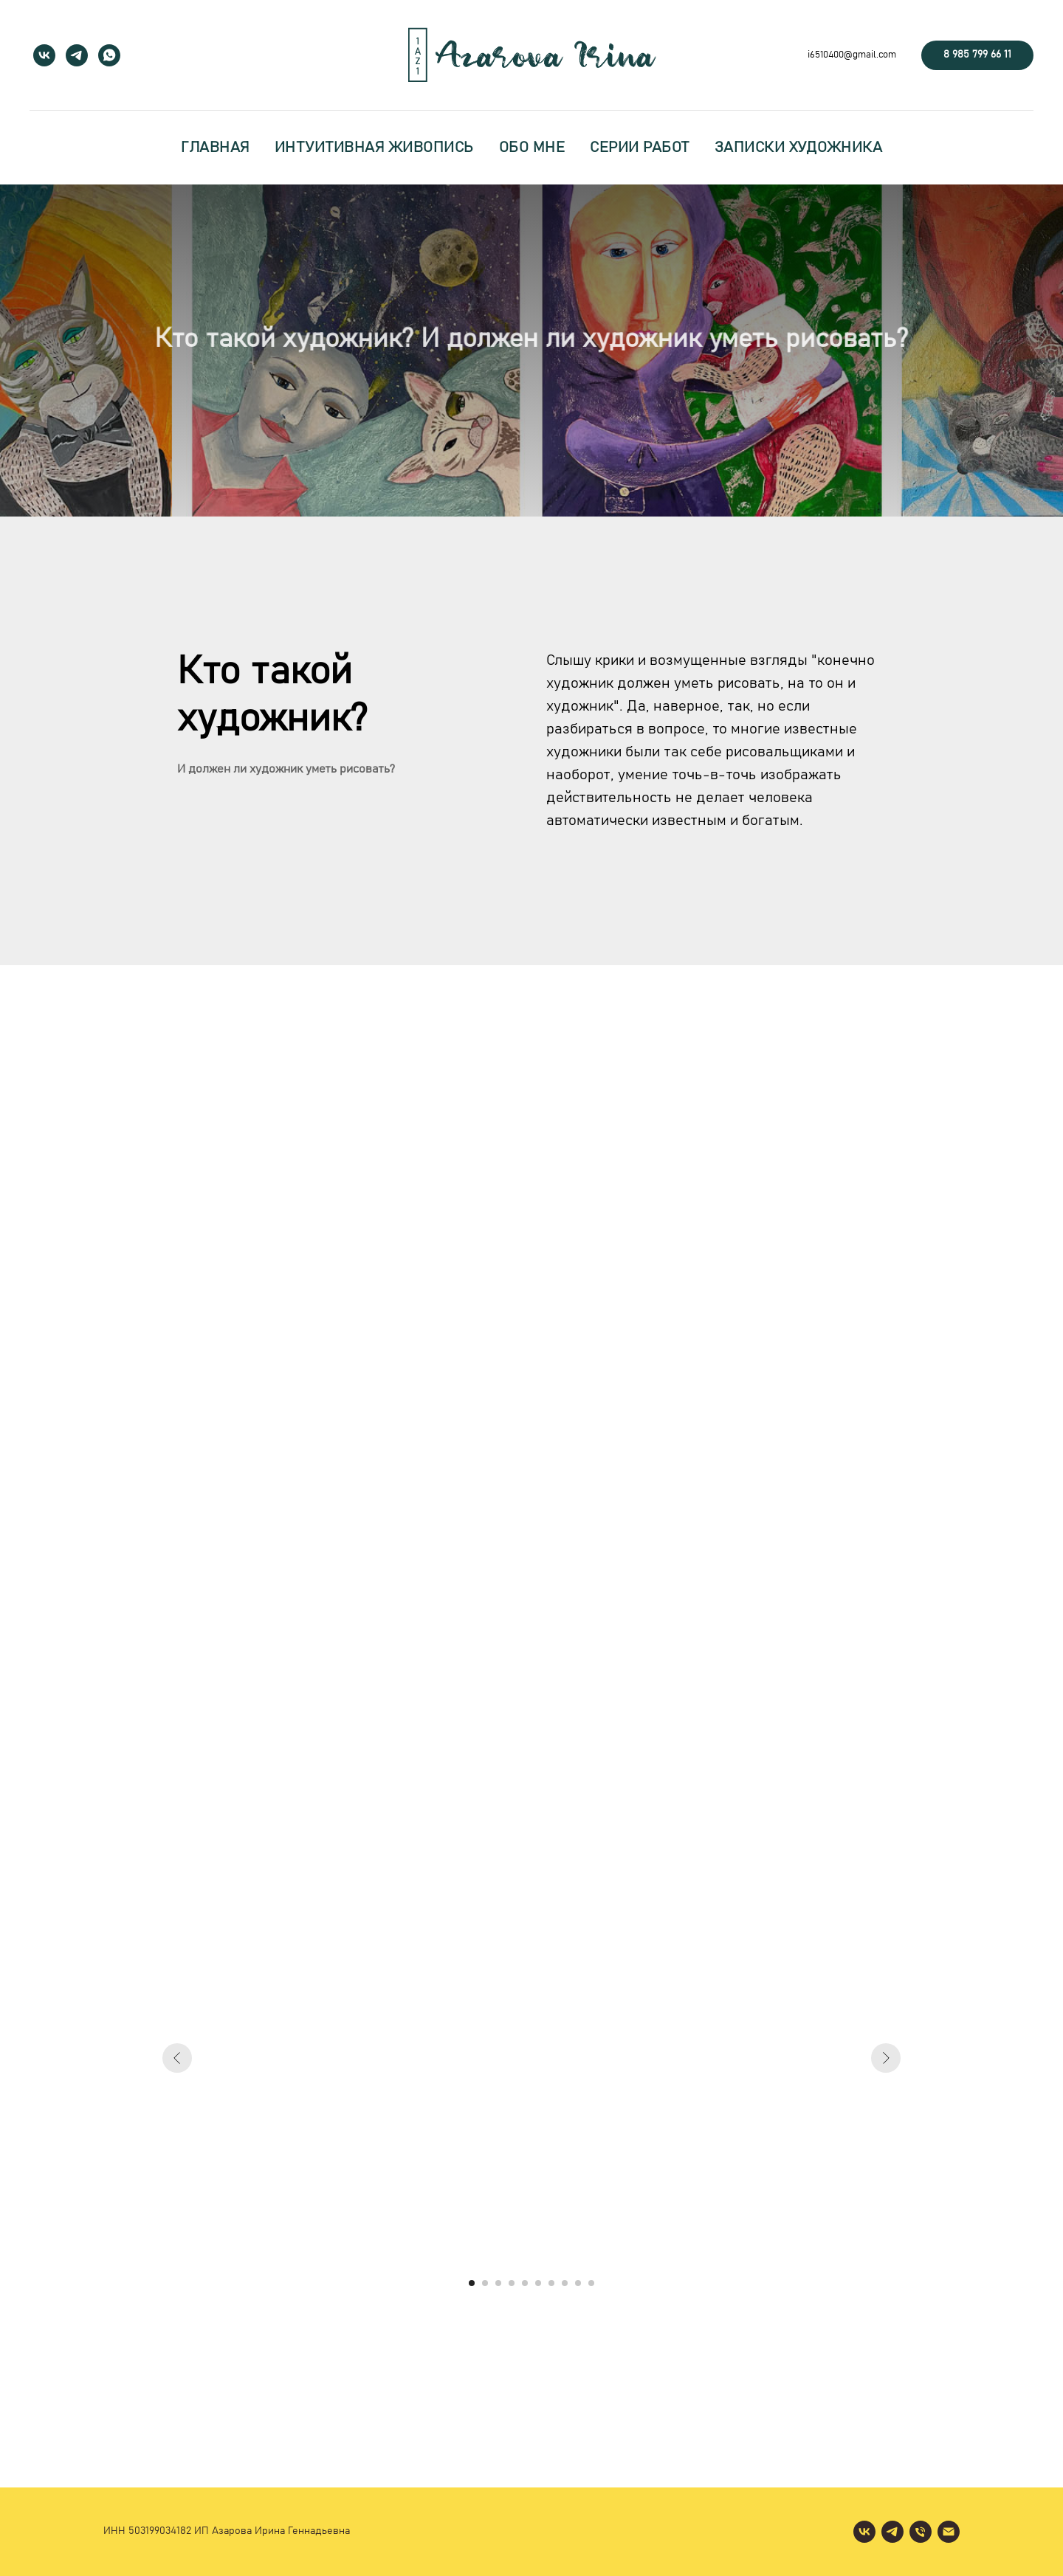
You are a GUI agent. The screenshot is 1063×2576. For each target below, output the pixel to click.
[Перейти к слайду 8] (565, 2283)
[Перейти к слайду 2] (485, 2283)
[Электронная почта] (949, 2532)
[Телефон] (920, 2532)
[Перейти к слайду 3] (498, 2283)
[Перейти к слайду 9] (578, 2283)
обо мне (532, 147)
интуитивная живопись (374, 147)
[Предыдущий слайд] (177, 2058)
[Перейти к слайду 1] (472, 2283)
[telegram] (77, 55)
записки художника (799, 147)
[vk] (44, 55)
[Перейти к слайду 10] (591, 2283)
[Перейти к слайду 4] (512, 2283)
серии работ (639, 147)
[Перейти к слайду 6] (538, 2283)
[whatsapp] (109, 55)
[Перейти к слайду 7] (551, 2283)
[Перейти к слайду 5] (525, 2283)
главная (215, 147)
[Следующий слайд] (886, 2058)
